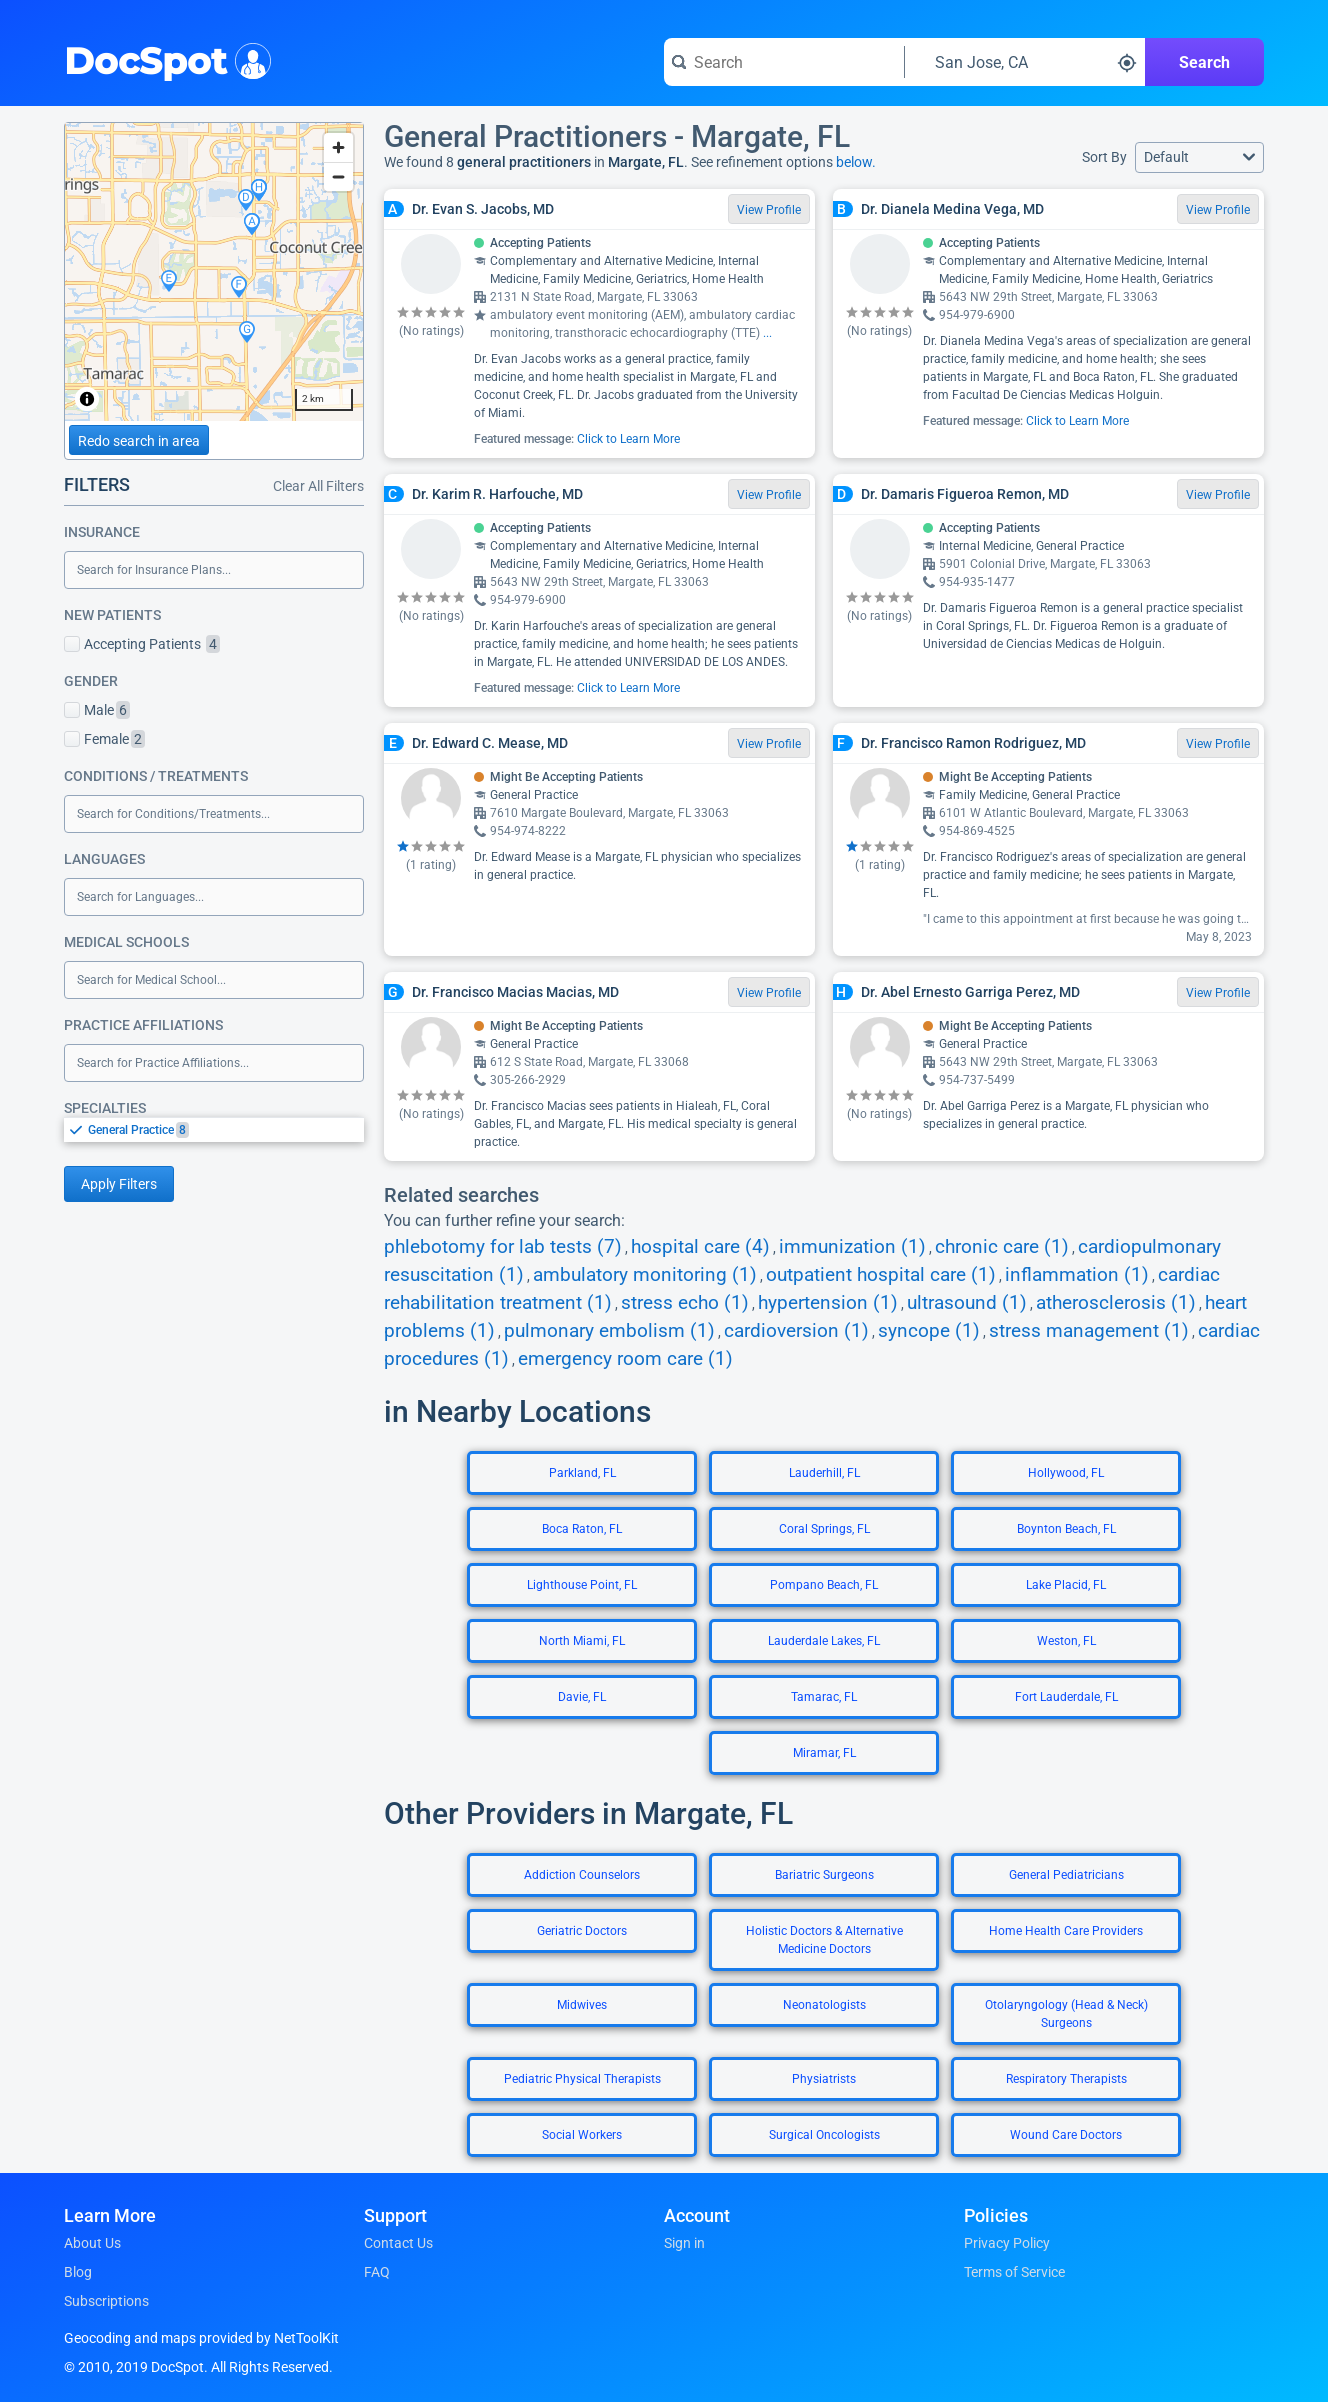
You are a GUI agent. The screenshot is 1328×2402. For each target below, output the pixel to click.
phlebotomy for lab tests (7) (503, 1247)
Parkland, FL (582, 1473)
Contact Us (398, 2243)
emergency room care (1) (625, 1359)
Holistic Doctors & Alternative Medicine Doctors (824, 1940)
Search (1204, 62)
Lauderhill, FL (824, 1473)
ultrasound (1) (967, 1303)
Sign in (684, 2243)
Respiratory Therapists (1066, 2079)
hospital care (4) (700, 1247)
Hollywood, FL (1066, 1473)
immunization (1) (852, 1247)
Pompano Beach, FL (824, 1585)
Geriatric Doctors (582, 1931)
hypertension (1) (828, 1303)
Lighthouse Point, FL (582, 1585)
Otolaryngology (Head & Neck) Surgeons (1066, 2014)
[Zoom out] (338, 176)
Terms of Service (1014, 2272)
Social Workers (582, 2135)
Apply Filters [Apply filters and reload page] (119, 1184)
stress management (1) (1089, 1331)
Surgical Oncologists (824, 2135)
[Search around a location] (1025, 62)
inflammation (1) (1077, 1275)
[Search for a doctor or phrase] (784, 62)
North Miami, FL (582, 1641)
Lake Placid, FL (1066, 1585)
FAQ (377, 2272)
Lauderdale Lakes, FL (824, 1641)
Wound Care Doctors (1066, 2135)
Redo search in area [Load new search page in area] (139, 441)
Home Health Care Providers (1066, 1931)
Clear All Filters (318, 486)
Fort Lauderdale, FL (1066, 1697)
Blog (78, 2272)
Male (97, 710)
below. (856, 162)
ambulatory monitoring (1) (645, 1275)
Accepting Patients (142, 644)
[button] (1199, 157)
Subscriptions (106, 2301)
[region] (214, 272)
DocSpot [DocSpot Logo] (163, 59)
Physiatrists (824, 2079)
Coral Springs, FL (824, 1529)
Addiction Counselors (582, 1875)
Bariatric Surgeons (824, 1875)
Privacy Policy (1007, 2243)
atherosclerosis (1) (1116, 1303)
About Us (92, 2243)
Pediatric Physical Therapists (582, 2079)
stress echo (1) (685, 1303)
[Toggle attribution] (87, 399)
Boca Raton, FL (582, 1529)
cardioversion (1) (796, 1331)
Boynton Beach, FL (1066, 1529)
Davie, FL (582, 1697)
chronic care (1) (1002, 1247)
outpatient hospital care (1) (881, 1275)
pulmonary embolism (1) (609, 1331)
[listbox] (214, 1129)
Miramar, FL (824, 1753)
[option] (226, 1130)
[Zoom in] (338, 147)
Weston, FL (1066, 1641)
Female (104, 739)
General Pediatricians (1066, 1875)
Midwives (582, 2005)
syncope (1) (929, 1331)
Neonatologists (824, 2005)
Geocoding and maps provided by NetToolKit (201, 2338)
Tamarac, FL (824, 1697)
